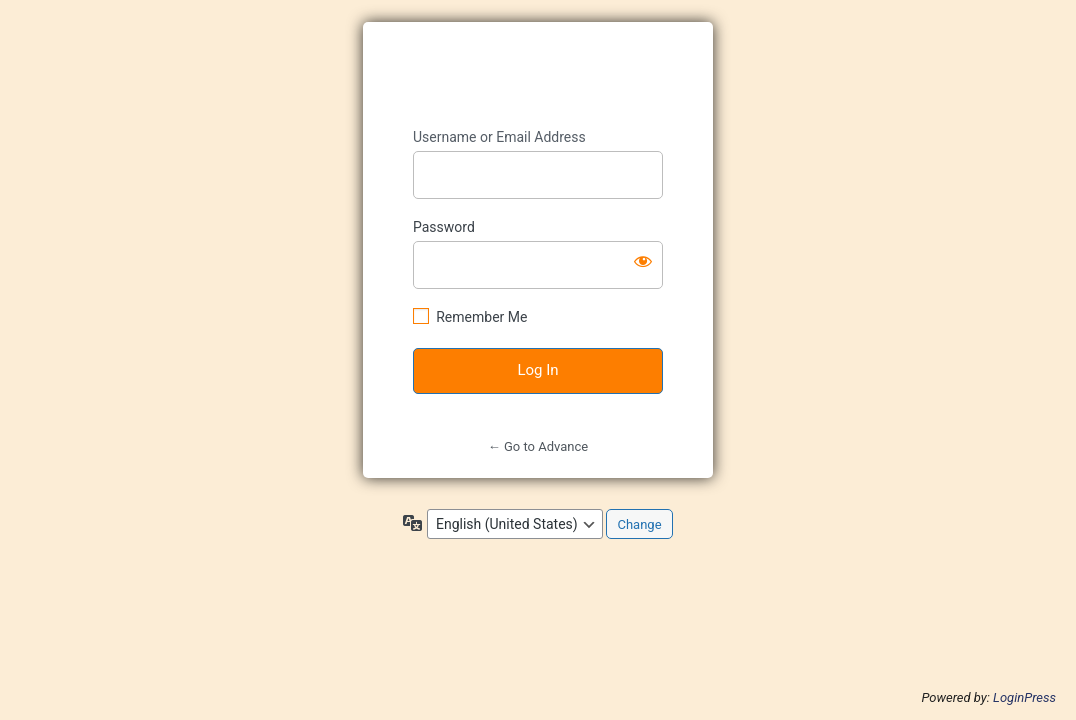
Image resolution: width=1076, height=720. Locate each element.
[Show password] (643, 261)
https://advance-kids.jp (539, 75)
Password (444, 227)
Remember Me (481, 317)
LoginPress (1024, 697)
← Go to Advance (538, 446)
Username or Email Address (499, 137)
